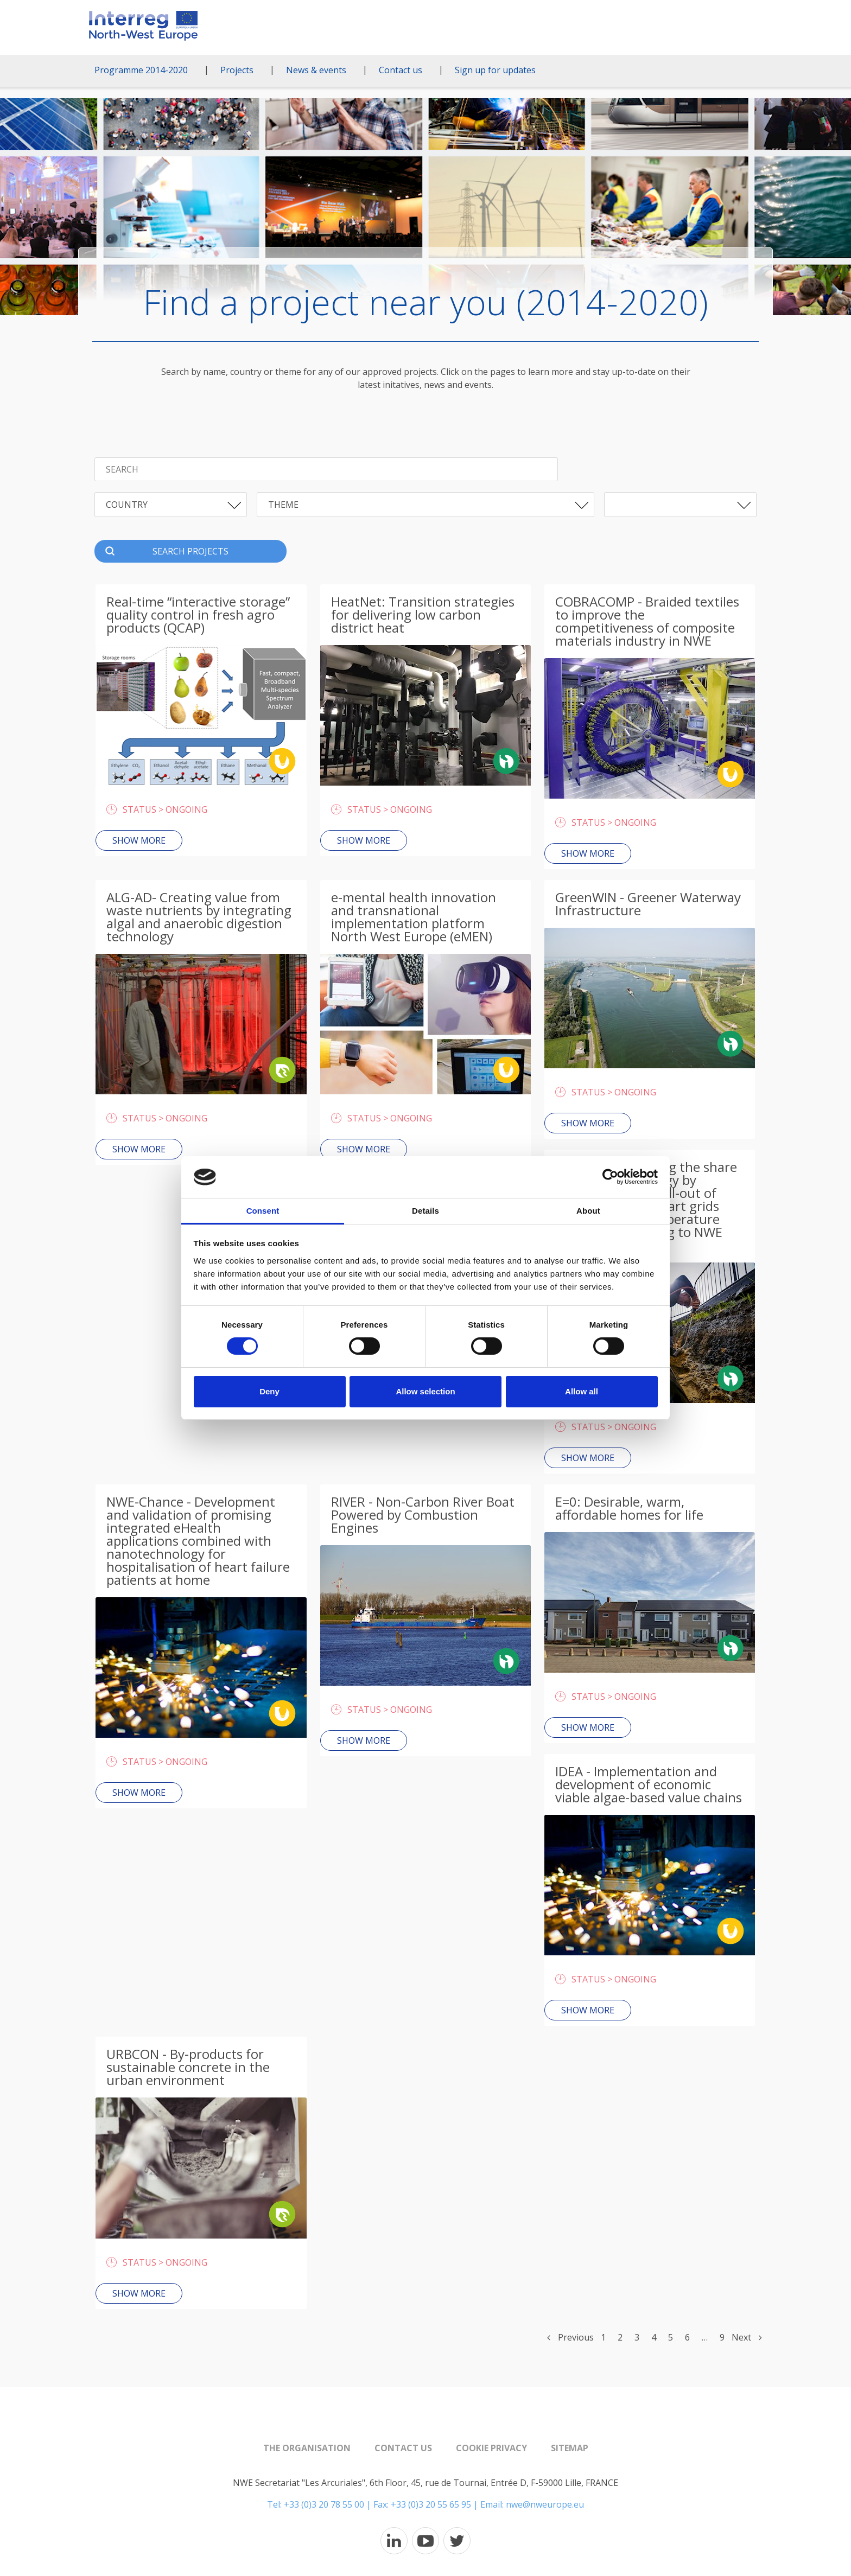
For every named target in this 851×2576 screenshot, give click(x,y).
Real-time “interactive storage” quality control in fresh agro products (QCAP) (198, 614)
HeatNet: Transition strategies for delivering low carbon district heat (423, 614)
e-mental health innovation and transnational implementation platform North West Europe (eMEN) (413, 916)
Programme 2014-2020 (141, 70)
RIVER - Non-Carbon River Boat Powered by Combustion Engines (423, 1514)
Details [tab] (425, 1210)
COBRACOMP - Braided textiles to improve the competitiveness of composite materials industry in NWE (647, 620)
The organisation (307, 2448)
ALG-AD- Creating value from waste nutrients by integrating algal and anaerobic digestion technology (198, 916)
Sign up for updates (495, 70)
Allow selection (425, 1391)
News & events (316, 70)
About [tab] (588, 1210)
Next (747, 2337)
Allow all (581, 1391)
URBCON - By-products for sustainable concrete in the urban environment (188, 2067)
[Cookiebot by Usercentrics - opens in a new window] (610, 1177)
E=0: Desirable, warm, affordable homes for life (629, 1508)
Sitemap (569, 2448)
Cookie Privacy (491, 2448)
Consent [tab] (263, 1210)
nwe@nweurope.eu (545, 2504)
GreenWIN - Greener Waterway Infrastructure (648, 903)
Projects (236, 70)
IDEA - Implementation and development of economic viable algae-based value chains (648, 1784)
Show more (139, 840)
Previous (570, 2337)
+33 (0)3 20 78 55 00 (324, 2504)
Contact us (400, 70)
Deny (269, 1391)
